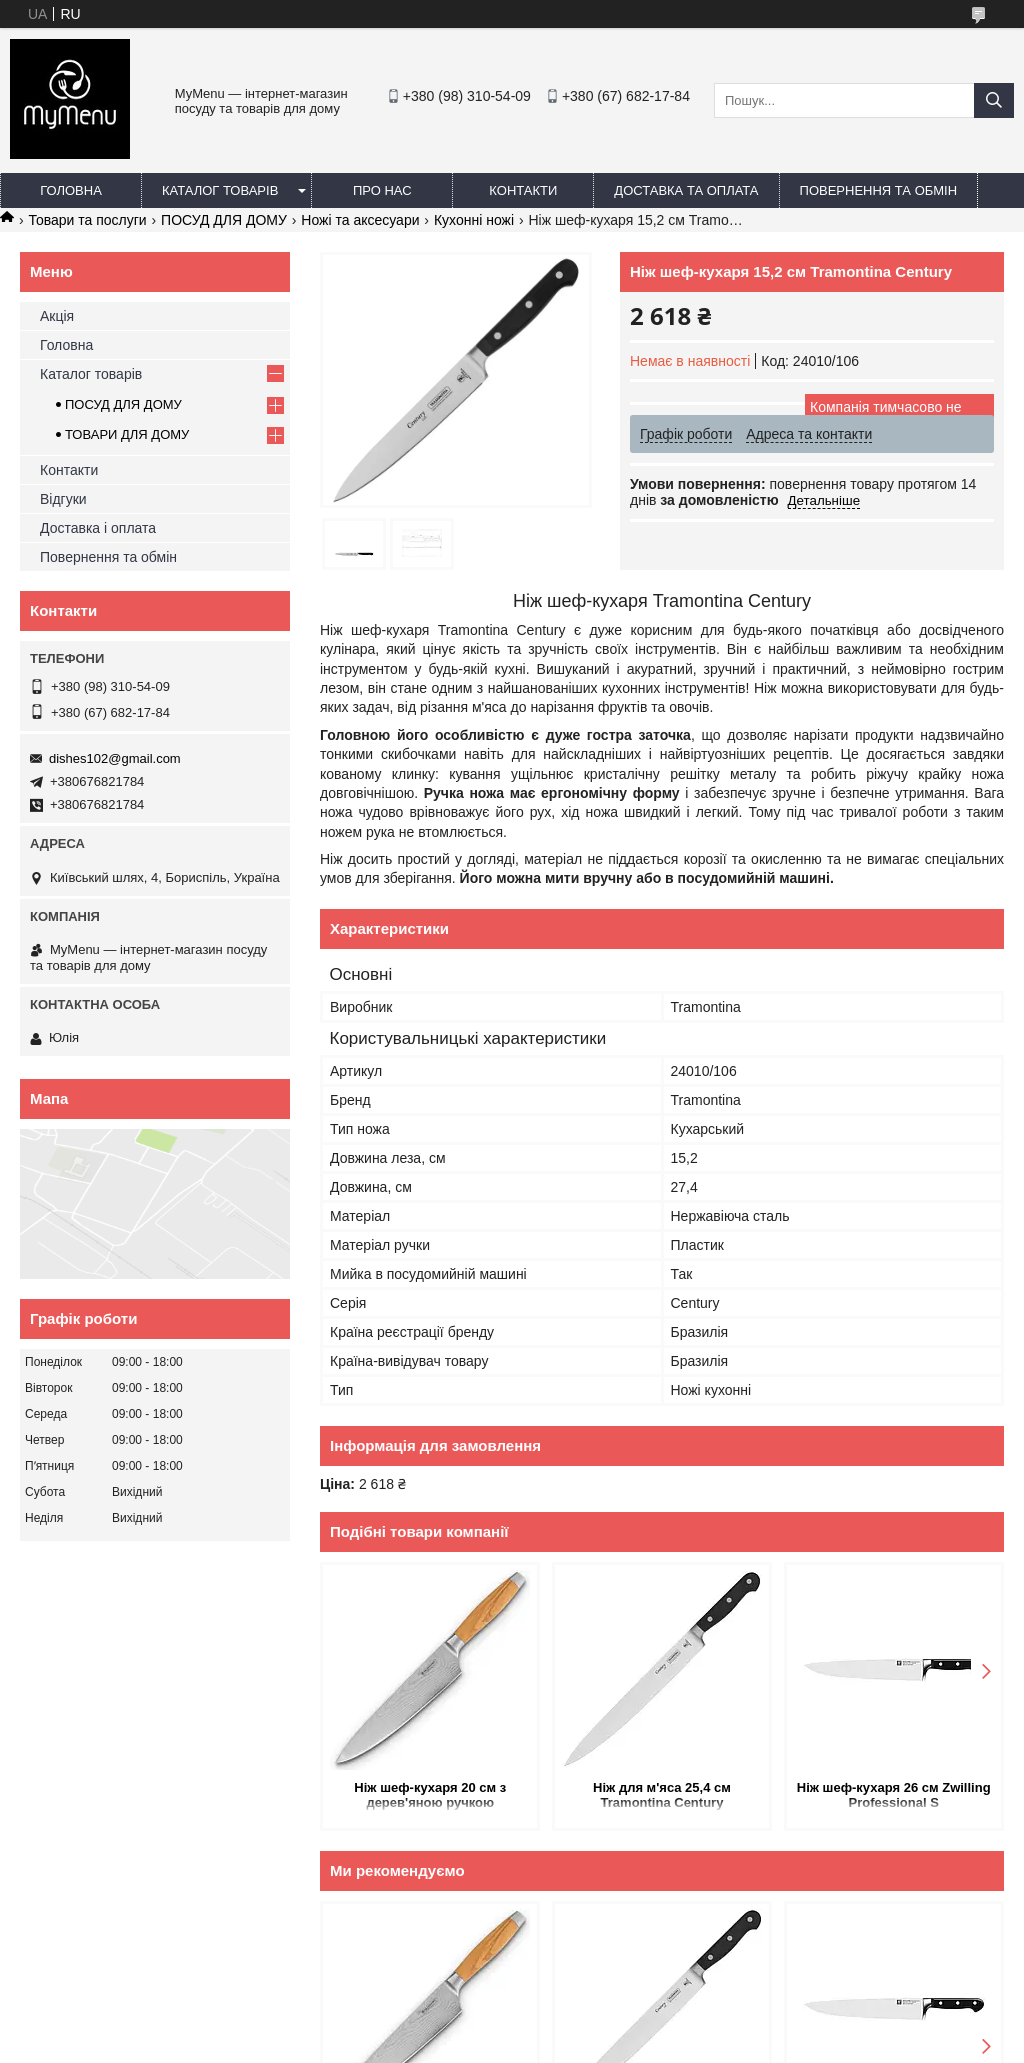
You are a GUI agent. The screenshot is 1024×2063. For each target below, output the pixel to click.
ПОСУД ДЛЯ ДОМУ (224, 220)
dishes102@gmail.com (115, 758)
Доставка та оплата (686, 190)
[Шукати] (994, 100)
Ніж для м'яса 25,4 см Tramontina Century (662, 1795)
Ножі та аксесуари (360, 220)
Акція (57, 316)
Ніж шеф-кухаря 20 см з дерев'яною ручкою (430, 1795)
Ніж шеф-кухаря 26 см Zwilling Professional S (894, 1795)
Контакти (523, 190)
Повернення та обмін (879, 190)
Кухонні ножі (474, 220)
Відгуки (63, 499)
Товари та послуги (87, 220)
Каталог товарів (220, 190)
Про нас (382, 190)
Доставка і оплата (98, 528)
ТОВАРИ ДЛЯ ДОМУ (127, 434)
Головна (71, 190)
